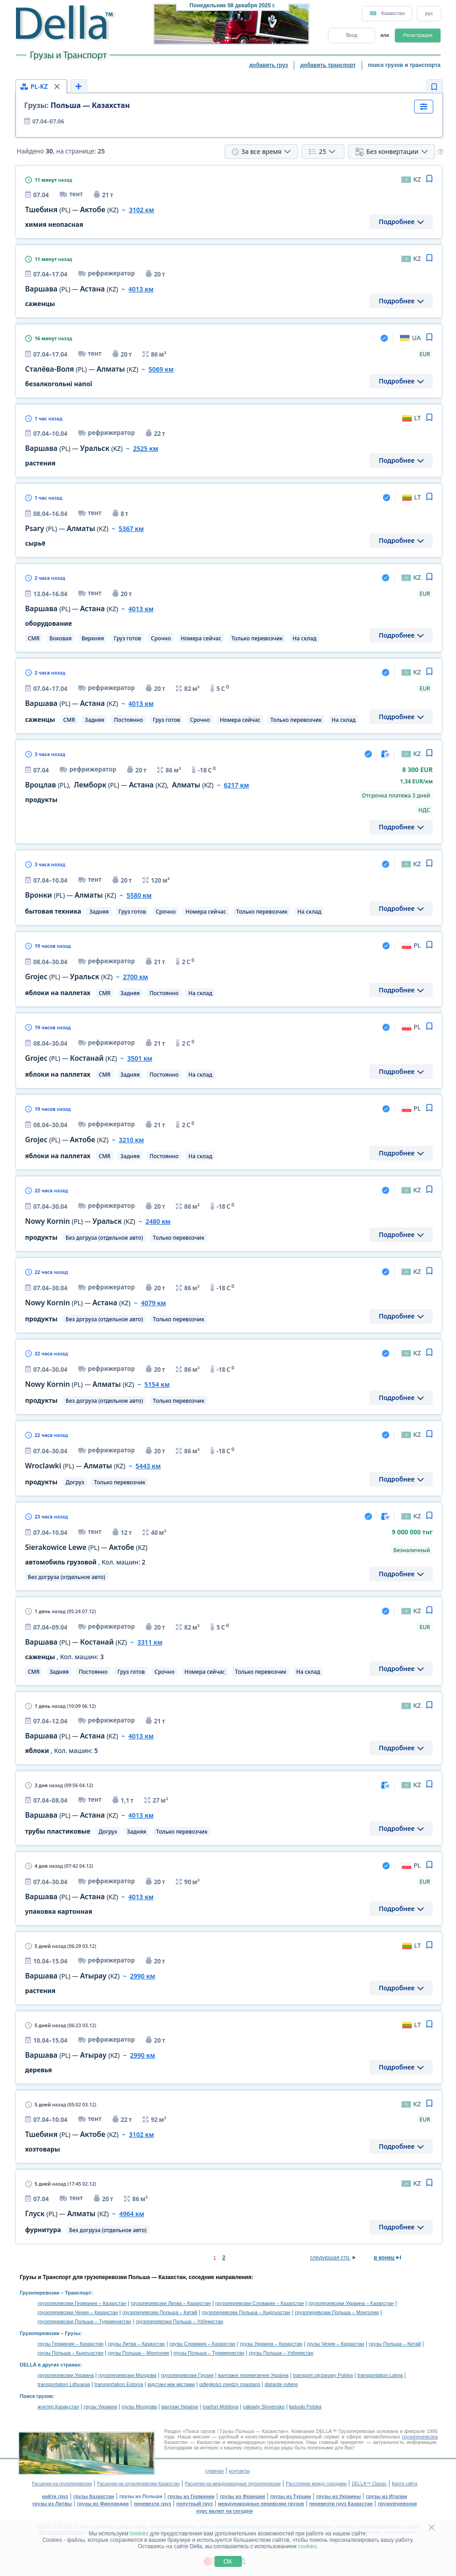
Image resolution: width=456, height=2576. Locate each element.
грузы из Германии (191, 2496)
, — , (119, 785)
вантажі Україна (179, 2406)
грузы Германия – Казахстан (71, 2343)
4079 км (153, 1302)
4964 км (131, 2213)
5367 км (130, 528)
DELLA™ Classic (369, 2483)
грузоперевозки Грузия (187, 2375)
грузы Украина (100, 2406)
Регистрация (417, 35)
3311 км (149, 1642)
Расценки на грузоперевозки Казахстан (138, 2483)
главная (214, 2471)
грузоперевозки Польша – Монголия (337, 2312)
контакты (239, 2471)
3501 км (139, 1058)
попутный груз (194, 2503)
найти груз (55, 2496)
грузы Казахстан (93, 2496)
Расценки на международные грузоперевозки (233, 2483)
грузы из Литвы (52, 2503)
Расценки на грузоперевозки (62, 2483)
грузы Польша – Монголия (138, 2353)
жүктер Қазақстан (58, 2406)
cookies (139, 2533)
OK (227, 2561)
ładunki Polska (305, 2406)
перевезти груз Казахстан (341, 2503)
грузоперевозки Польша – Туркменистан (85, 2321)
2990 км (142, 1976)
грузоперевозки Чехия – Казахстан (78, 2312)
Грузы (72, 2333)
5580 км (139, 895)
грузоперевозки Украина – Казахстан (351, 2303)
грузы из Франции (242, 2496)
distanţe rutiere (281, 2384)
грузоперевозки (397, 2503)
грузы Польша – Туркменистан (209, 2353)
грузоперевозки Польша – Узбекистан (179, 2321)
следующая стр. (330, 2257)
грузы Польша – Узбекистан (281, 2353)
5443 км (148, 1466)
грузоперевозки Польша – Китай (160, 2312)
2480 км (157, 1221)
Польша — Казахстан (77, 105)
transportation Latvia (380, 2375)
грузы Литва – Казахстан (136, 2343)
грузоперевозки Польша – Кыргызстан (246, 2312)
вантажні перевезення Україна (253, 2375)
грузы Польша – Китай (395, 2343)
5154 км (156, 1384)
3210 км (131, 1139)
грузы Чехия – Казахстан (335, 2343)
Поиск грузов (36, 2396)
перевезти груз (152, 2503)
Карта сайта (404, 2483)
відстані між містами (171, 2384)
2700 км (135, 976)
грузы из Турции (290, 2496)
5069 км (161, 369)
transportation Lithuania (64, 2384)
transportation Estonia (118, 2384)
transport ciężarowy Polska (323, 2375)
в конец (384, 2257)
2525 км (145, 448)
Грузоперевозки (40, 2292)
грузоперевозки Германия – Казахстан (82, 2303)
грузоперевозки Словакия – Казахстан (259, 2303)
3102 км (141, 209)
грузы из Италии (386, 2496)
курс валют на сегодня (224, 2511)
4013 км (141, 289)
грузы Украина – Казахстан (271, 2343)
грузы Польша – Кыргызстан (71, 2353)
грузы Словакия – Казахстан (202, 2343)
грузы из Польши (140, 2496)
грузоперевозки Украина (66, 2375)
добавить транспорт (328, 65)
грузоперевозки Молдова (127, 2375)
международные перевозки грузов (261, 2503)
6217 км (236, 785)
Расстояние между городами (316, 2483)
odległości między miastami (229, 2384)
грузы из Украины (338, 2496)
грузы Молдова (139, 2406)
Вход (352, 35)
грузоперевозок (420, 2436)
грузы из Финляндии (103, 2503)
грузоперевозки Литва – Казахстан (171, 2303)
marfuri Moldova (220, 2406)
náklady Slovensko (264, 2406)
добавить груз (268, 65)
